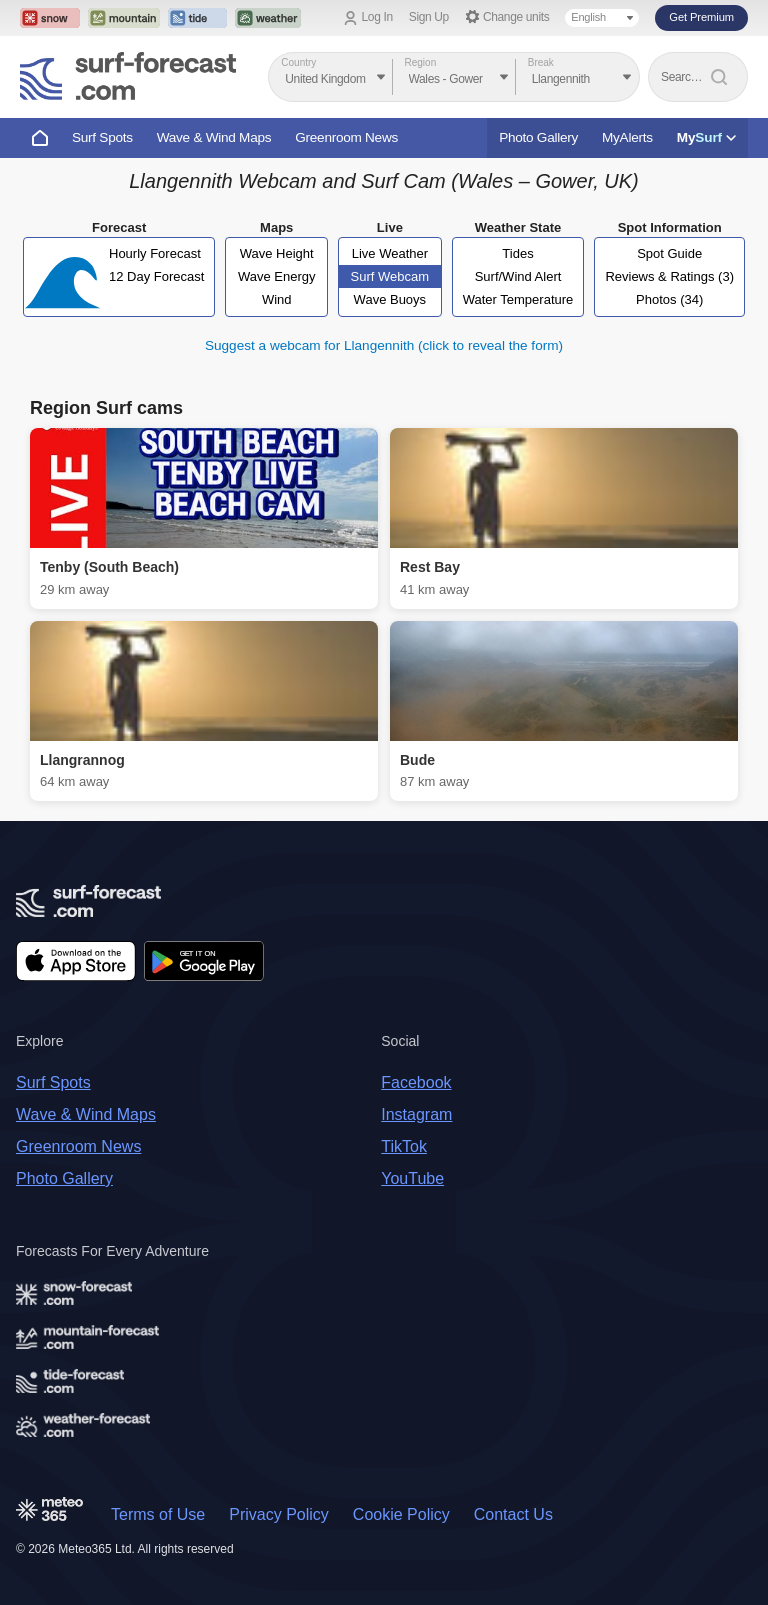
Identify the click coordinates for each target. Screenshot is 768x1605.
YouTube (412, 1178)
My (706, 137)
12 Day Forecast (156, 276)
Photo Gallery (538, 137)
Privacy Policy (279, 1514)
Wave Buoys (390, 299)
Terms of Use (158, 1514)
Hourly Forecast (155, 253)
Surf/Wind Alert (518, 276)
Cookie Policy (401, 1514)
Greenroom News (346, 137)
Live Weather (390, 253)
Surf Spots (102, 137)
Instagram (416, 1114)
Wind (277, 299)
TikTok (404, 1146)
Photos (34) (669, 299)
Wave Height (277, 253)
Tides (517, 253)
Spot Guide (669, 253)
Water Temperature (518, 299)
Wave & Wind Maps (214, 137)
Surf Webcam (390, 276)
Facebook (416, 1082)
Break (541, 62)
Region (421, 62)
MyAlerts (627, 137)
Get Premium (701, 17)
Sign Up (429, 17)
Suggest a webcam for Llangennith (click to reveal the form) (384, 345)
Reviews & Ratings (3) (669, 276)
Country (298, 62)
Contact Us (513, 1514)
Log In (377, 17)
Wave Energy (277, 276)
